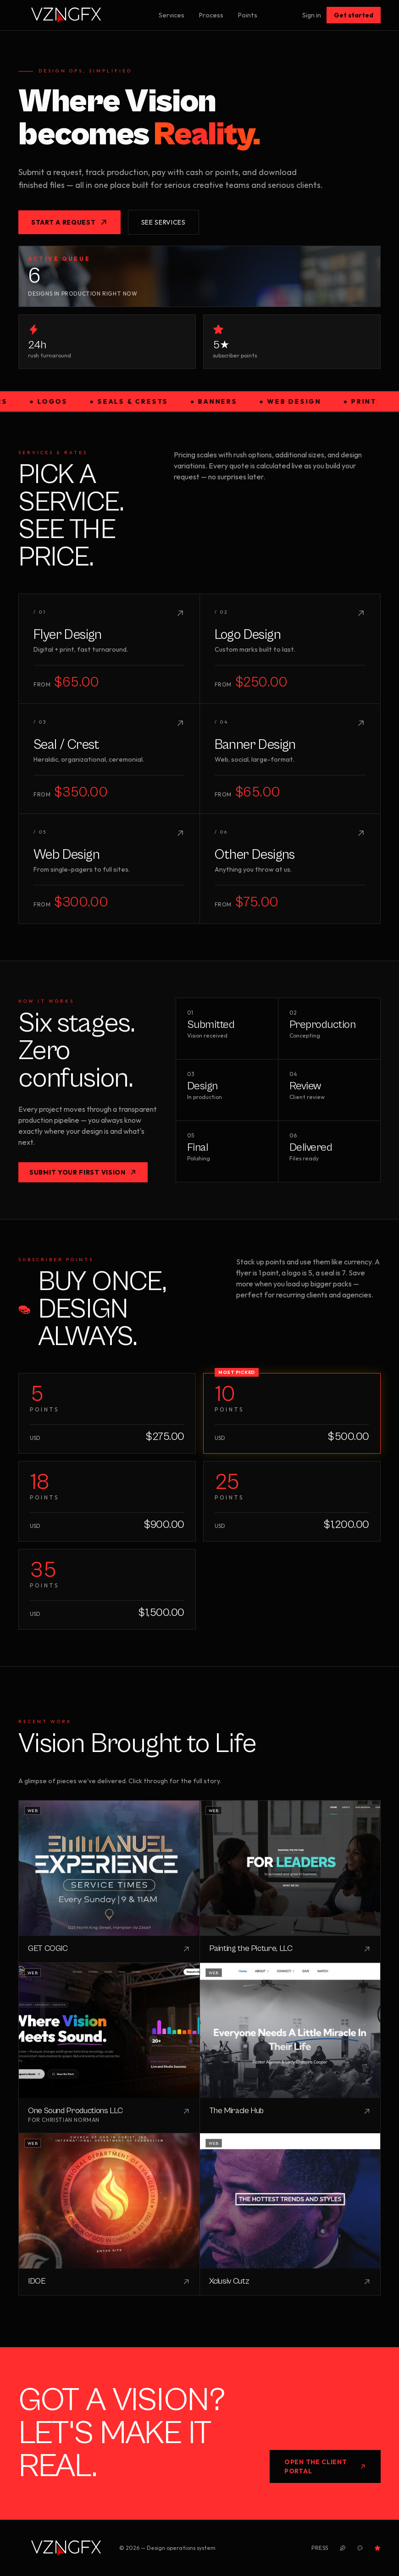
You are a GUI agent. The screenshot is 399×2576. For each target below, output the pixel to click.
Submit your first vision (83, 1172)
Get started (353, 15)
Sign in (311, 15)
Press (319, 2547)
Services (171, 15)
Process (211, 15)
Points (247, 15)
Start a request (69, 222)
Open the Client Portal (325, 2466)
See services (163, 222)
